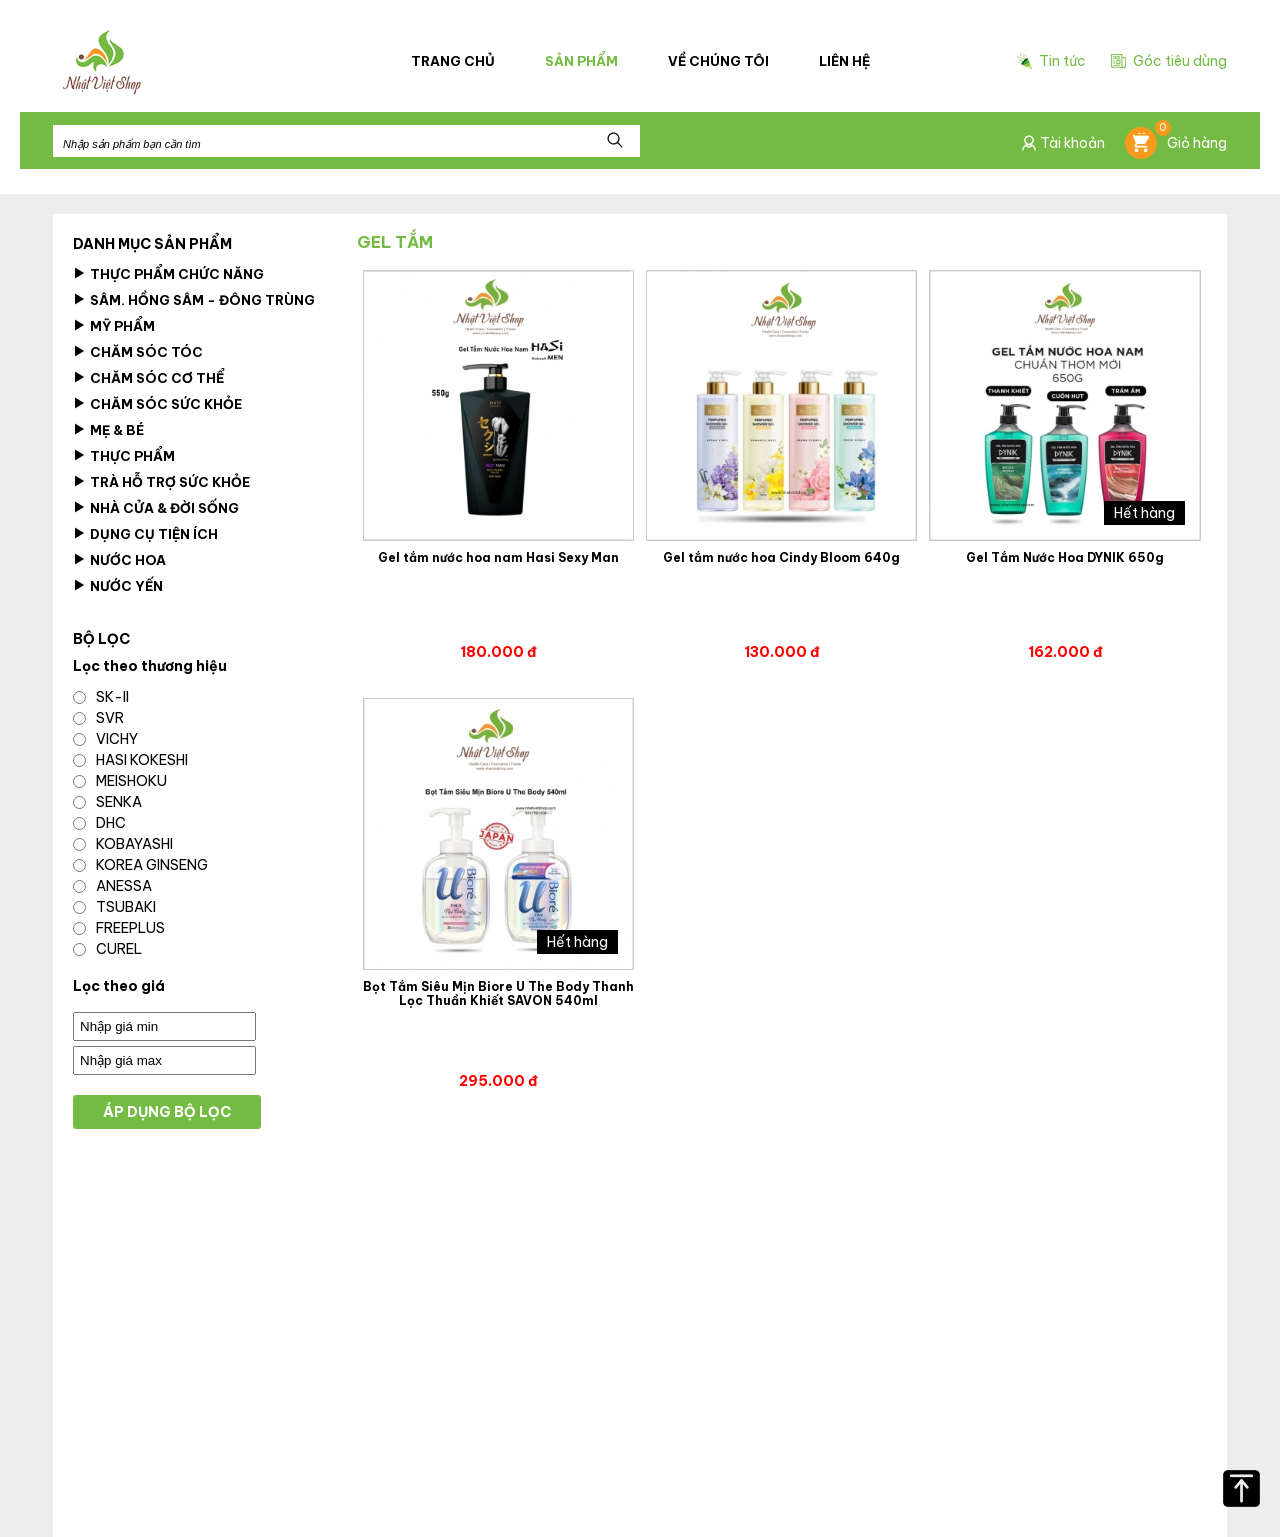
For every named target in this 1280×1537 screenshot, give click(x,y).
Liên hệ (844, 61)
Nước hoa (119, 560)
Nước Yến (118, 586)
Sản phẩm (581, 61)
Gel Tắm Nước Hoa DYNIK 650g (1065, 558)
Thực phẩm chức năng (168, 274)
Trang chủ (453, 61)
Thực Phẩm (124, 456)
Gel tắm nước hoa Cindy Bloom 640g (781, 558)
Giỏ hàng (1176, 143)
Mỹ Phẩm (114, 326)
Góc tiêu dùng (1169, 61)
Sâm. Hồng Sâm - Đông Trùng (194, 300)
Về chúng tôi (718, 61)
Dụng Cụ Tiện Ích (145, 534)
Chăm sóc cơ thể (148, 378)
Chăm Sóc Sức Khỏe (157, 404)
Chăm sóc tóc (138, 352)
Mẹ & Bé (108, 430)
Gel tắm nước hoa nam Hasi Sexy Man (498, 558)
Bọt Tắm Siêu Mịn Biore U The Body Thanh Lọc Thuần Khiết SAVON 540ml (498, 994)
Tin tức (1051, 61)
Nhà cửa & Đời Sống (156, 508)
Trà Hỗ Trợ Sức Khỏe (161, 482)
